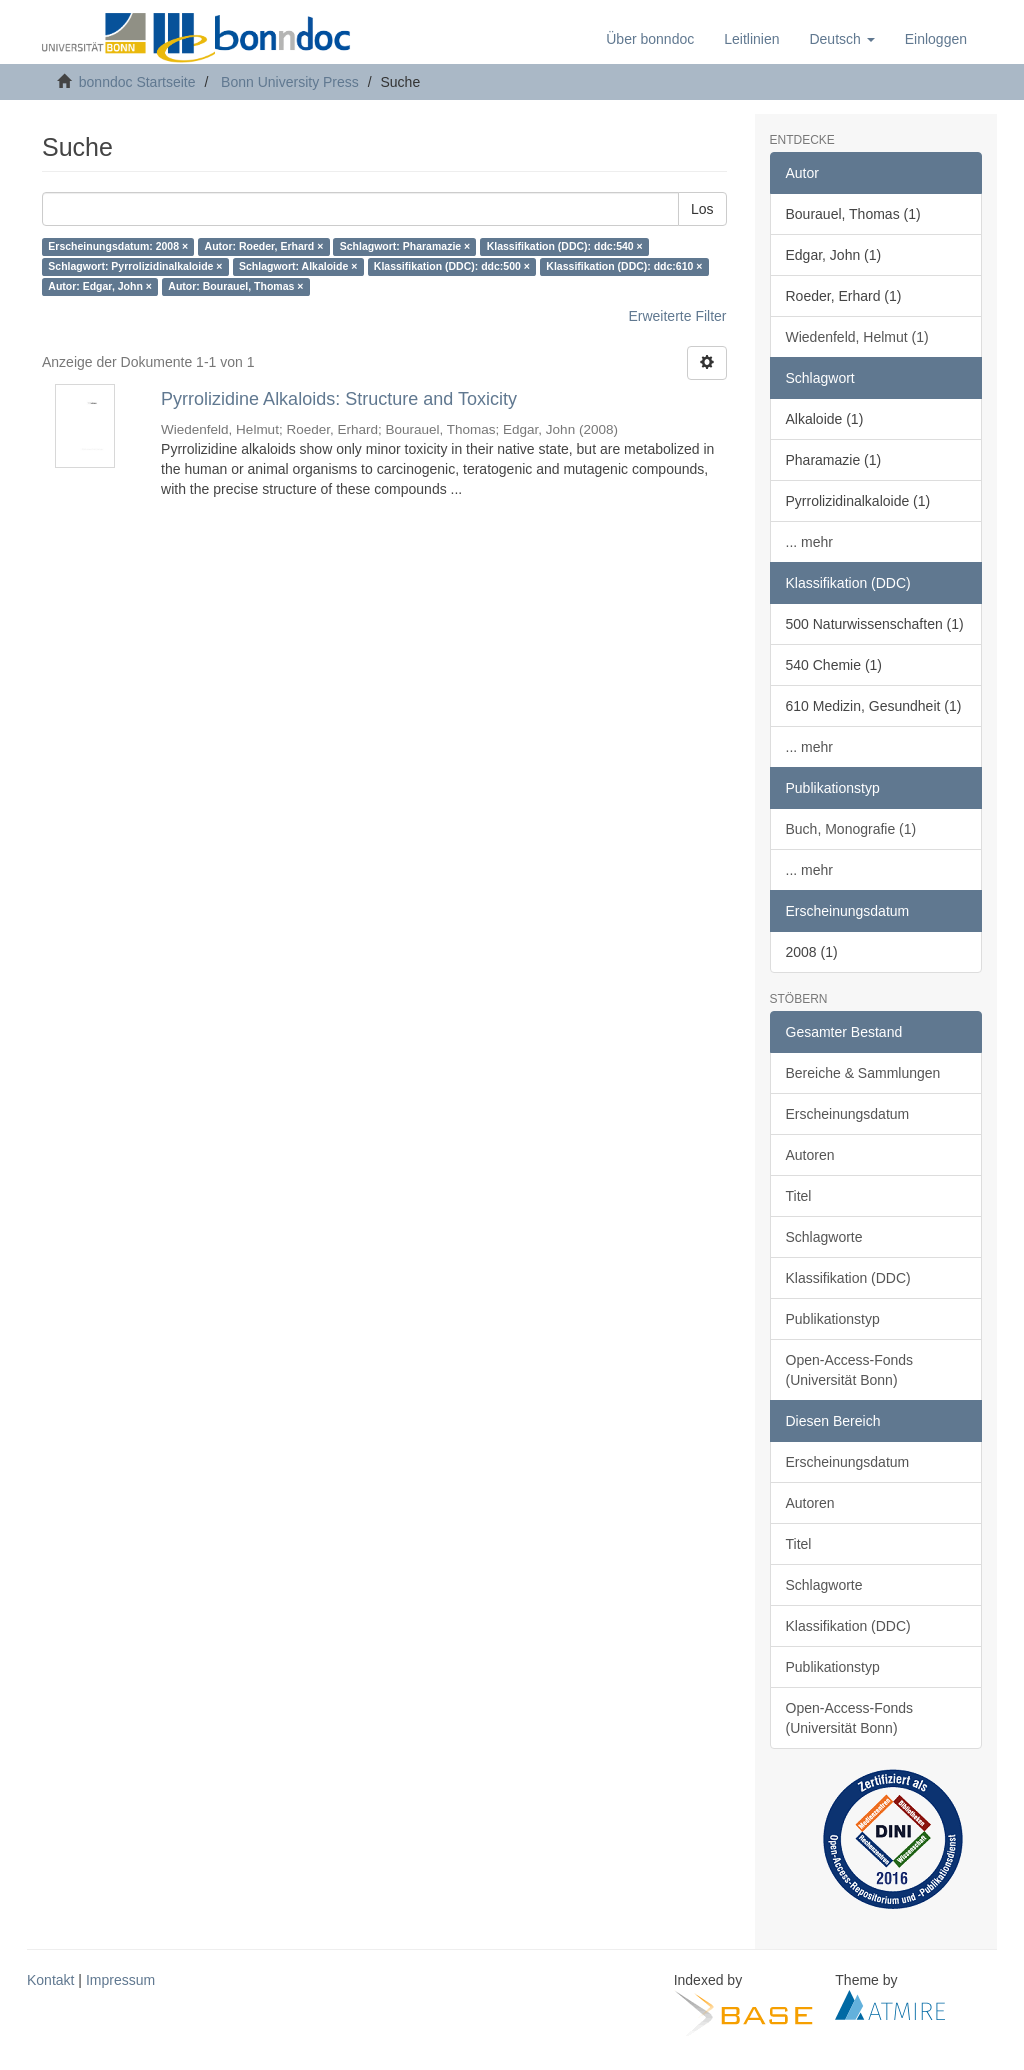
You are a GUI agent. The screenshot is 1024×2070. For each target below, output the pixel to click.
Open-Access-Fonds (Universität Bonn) (850, 1370)
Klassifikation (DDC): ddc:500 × (452, 267)
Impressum (120, 1980)
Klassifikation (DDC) (848, 1278)
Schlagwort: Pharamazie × (405, 247)
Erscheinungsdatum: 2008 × (118, 247)
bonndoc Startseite (137, 82)
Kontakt (50, 1980)
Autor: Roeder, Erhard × (264, 247)
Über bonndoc (650, 39)
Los (702, 209)
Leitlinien (751, 39)
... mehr (809, 542)
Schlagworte (824, 1237)
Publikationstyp (833, 1319)
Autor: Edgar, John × (100, 287)
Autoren (810, 1155)
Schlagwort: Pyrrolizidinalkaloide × (135, 267)
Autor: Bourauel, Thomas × (235, 287)
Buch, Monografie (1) (851, 829)
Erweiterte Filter (677, 316)
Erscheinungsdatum (848, 1114)
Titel (799, 1196)
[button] (841, 39)
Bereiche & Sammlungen (863, 1073)
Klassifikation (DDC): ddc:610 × (624, 267)
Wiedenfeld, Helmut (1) (857, 337)
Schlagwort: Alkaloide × (298, 267)
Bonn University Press (290, 82)
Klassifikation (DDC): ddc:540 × (565, 247)
